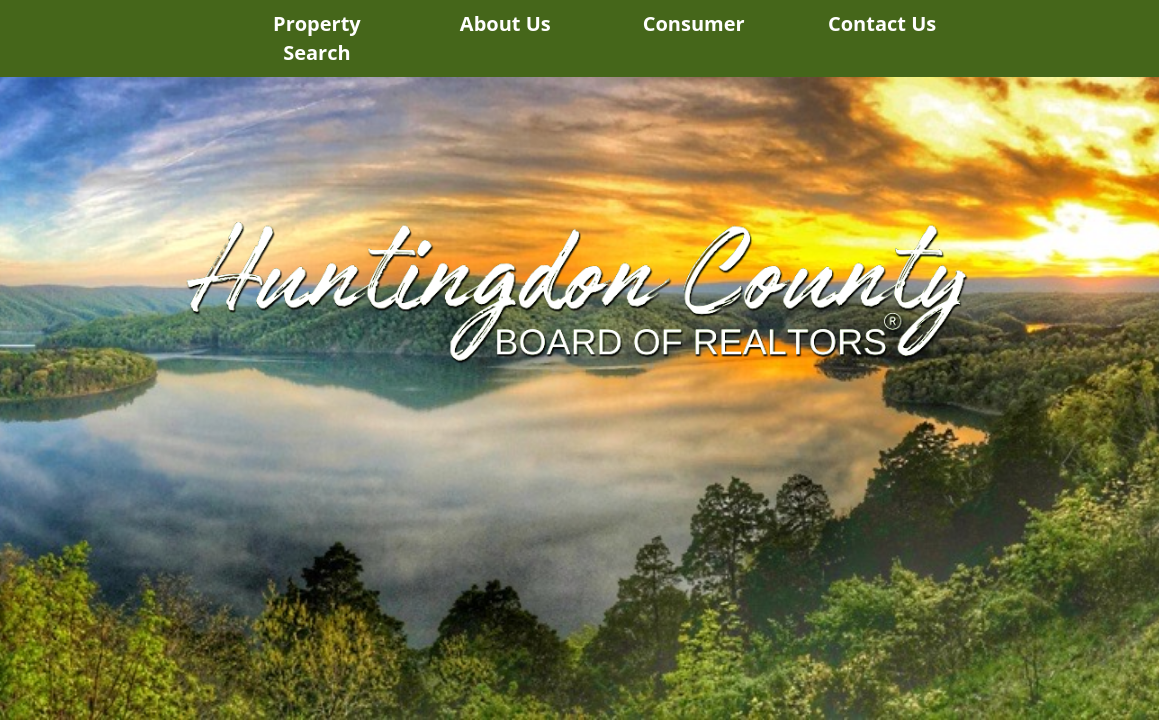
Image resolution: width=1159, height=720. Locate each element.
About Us (505, 23)
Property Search (317, 38)
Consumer (694, 23)
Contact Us (882, 23)
